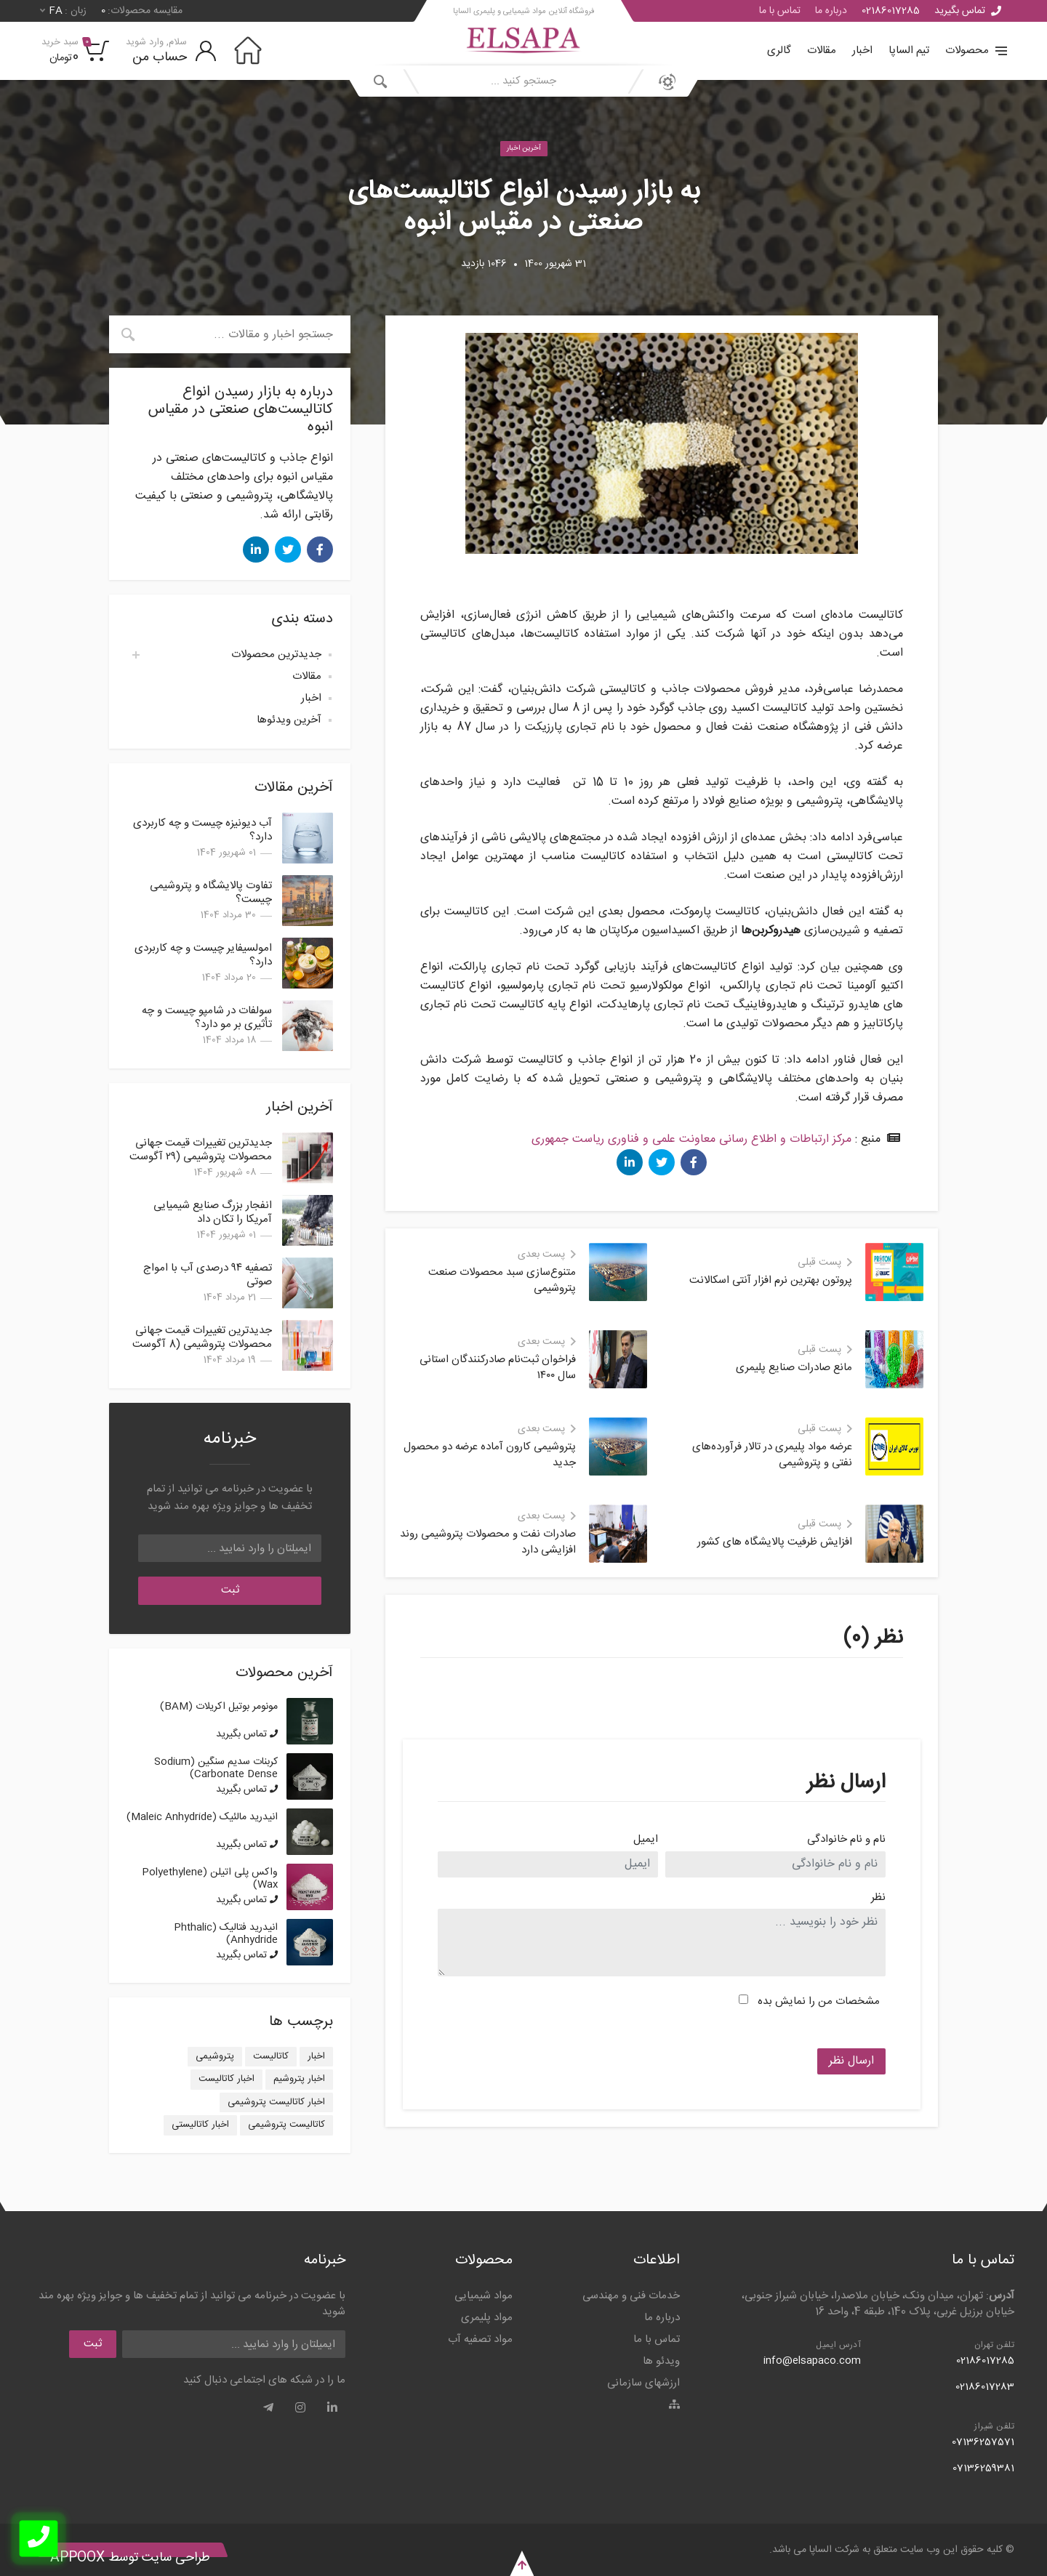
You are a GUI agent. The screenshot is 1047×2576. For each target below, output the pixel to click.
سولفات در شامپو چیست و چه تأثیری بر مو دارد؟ (207, 1018)
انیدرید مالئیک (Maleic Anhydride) (202, 1817)
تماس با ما (780, 11)
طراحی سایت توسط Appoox (130, 2558)
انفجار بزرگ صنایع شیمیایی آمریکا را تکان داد (212, 1212)
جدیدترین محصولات (276, 654)
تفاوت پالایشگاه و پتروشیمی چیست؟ (211, 893)
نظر (878, 1898)
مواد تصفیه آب (480, 2339)
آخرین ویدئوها (289, 720)
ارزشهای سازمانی (643, 2383)
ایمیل (645, 1840)
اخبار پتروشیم (299, 2079)
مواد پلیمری (487, 2318)
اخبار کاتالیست (226, 2079)
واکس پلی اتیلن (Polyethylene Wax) (210, 1878)
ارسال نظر (851, 2061)
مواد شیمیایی (483, 2296)
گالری (779, 50)
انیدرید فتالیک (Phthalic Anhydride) (226, 1934)
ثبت (230, 1590)
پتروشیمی (215, 2056)
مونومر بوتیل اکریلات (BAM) (219, 1706)
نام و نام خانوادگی (846, 1840)
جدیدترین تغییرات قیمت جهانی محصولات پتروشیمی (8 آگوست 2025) (202, 1344)
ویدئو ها (661, 2361)
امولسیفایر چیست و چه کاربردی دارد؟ (203, 955)
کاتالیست (271, 2056)
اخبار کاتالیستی (200, 2125)
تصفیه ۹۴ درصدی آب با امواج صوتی (207, 1275)
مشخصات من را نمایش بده (819, 2001)
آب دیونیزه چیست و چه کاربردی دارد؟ (202, 830)
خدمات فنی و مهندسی (631, 2296)
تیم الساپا (908, 50)
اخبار (862, 50)
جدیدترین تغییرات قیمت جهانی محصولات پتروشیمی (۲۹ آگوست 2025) (200, 1157)
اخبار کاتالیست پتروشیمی (276, 2102)
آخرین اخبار (524, 148)
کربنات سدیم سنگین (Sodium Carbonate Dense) (216, 1768)
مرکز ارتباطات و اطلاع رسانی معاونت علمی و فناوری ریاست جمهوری (691, 1139)
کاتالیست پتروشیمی (286, 2125)
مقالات (821, 50)
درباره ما (831, 11)
